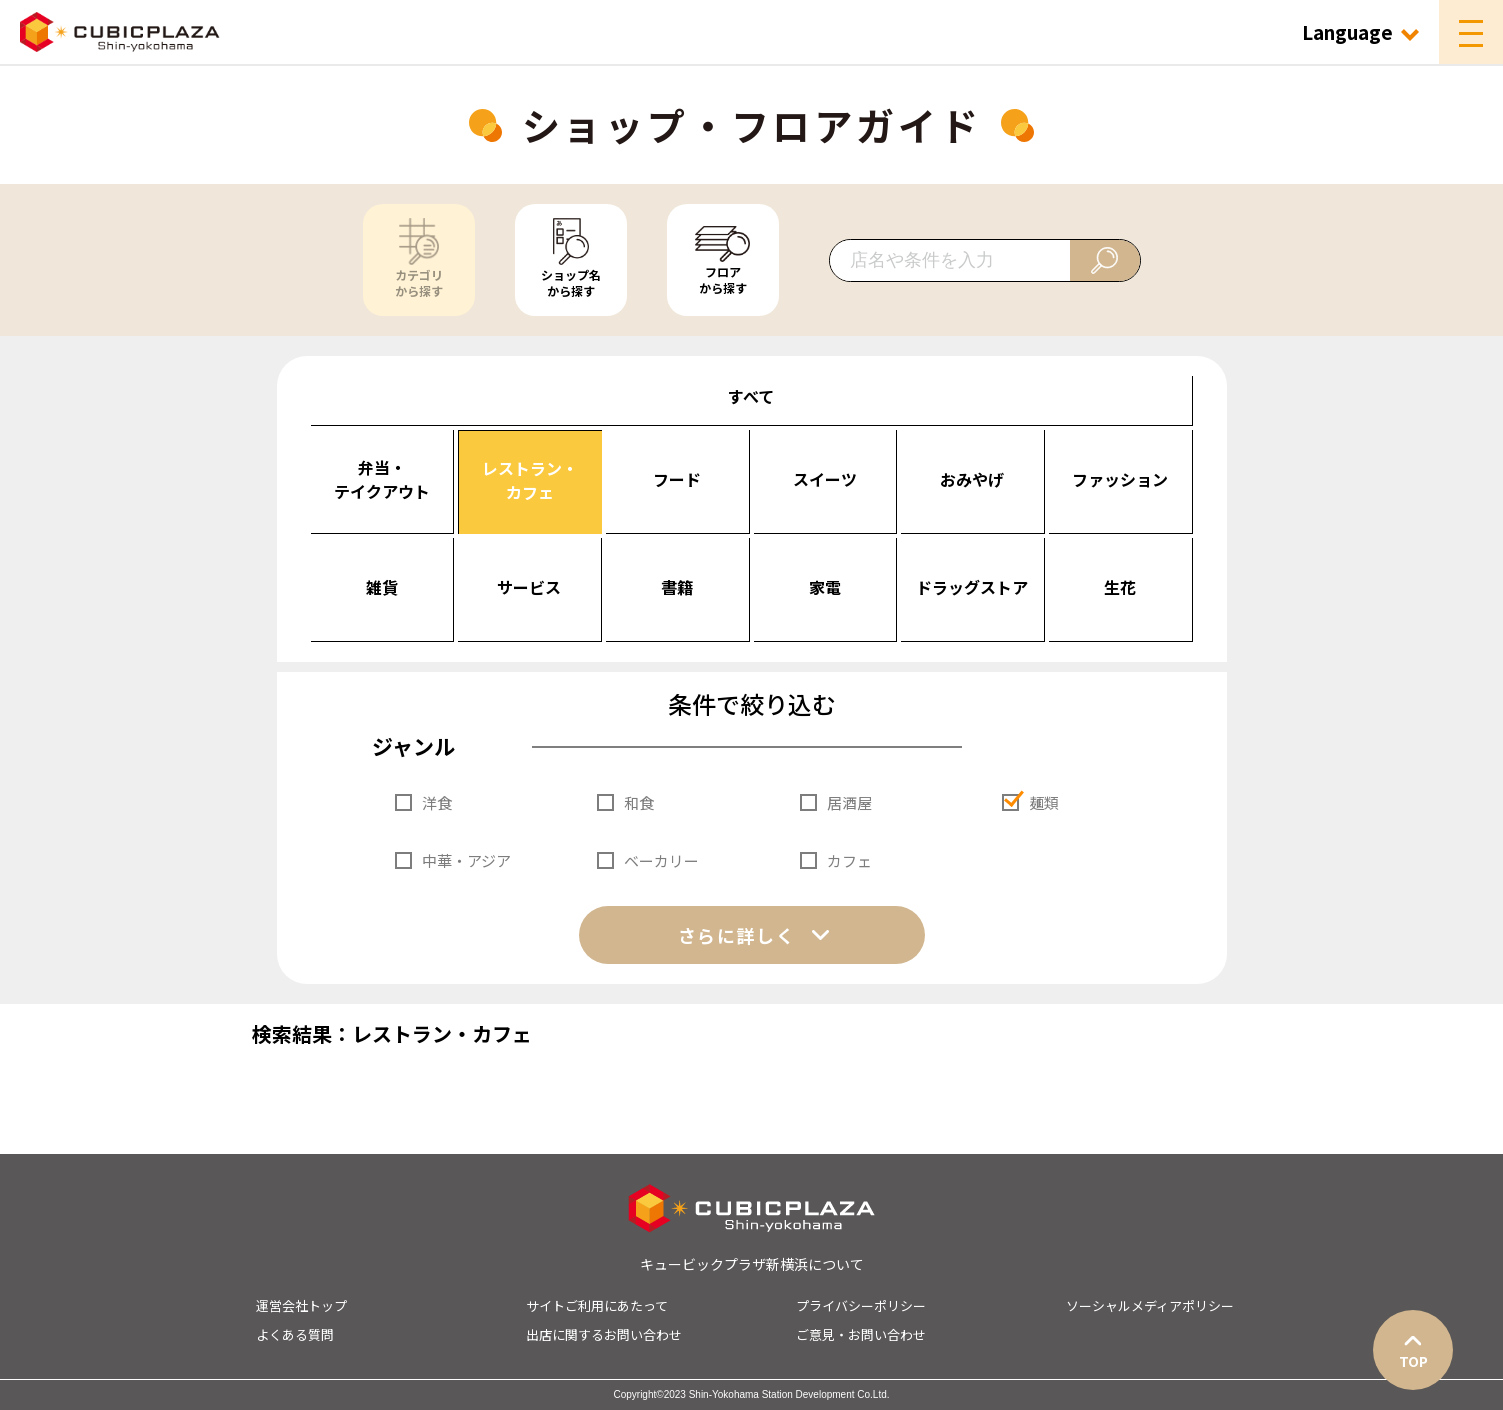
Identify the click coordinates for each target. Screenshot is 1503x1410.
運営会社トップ (301, 1305)
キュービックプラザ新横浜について (752, 1264)
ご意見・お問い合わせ (861, 1334)
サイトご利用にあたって (597, 1305)
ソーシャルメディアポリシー (1150, 1305)
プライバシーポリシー (861, 1305)
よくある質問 (295, 1334)
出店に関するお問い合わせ (604, 1334)
